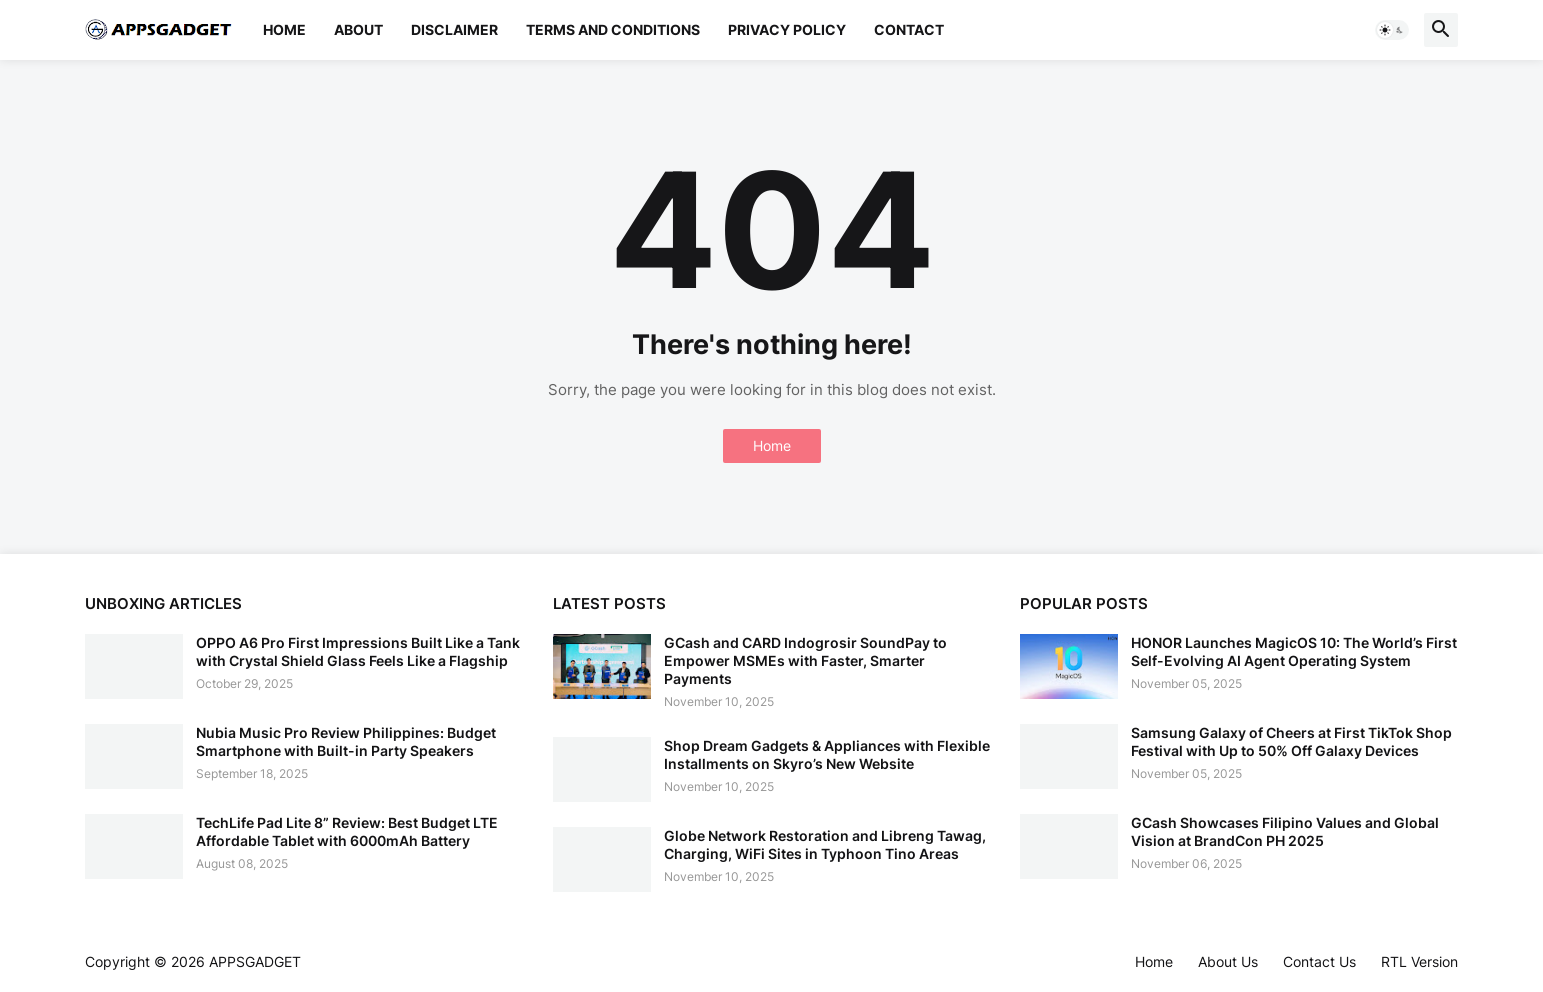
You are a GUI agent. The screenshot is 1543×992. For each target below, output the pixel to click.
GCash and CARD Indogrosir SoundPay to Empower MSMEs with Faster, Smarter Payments (805, 660)
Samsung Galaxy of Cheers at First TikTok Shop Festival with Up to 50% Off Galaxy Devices (1291, 741)
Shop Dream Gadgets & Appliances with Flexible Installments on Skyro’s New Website (827, 754)
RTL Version (1419, 961)
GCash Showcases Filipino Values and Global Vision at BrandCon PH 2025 (1285, 831)
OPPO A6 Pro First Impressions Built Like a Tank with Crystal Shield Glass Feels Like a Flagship (358, 651)
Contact (909, 29)
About (358, 29)
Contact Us (1319, 961)
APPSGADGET (255, 961)
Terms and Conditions (613, 29)
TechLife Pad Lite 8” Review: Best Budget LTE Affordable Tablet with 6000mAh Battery (347, 831)
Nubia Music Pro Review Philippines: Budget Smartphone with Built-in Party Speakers (346, 741)
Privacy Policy (787, 29)
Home (284, 29)
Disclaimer (454, 29)
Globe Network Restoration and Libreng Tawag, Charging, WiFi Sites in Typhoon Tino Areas (825, 844)
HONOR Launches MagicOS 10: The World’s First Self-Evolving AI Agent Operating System (1294, 651)
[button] (1392, 30)
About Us (1228, 961)
